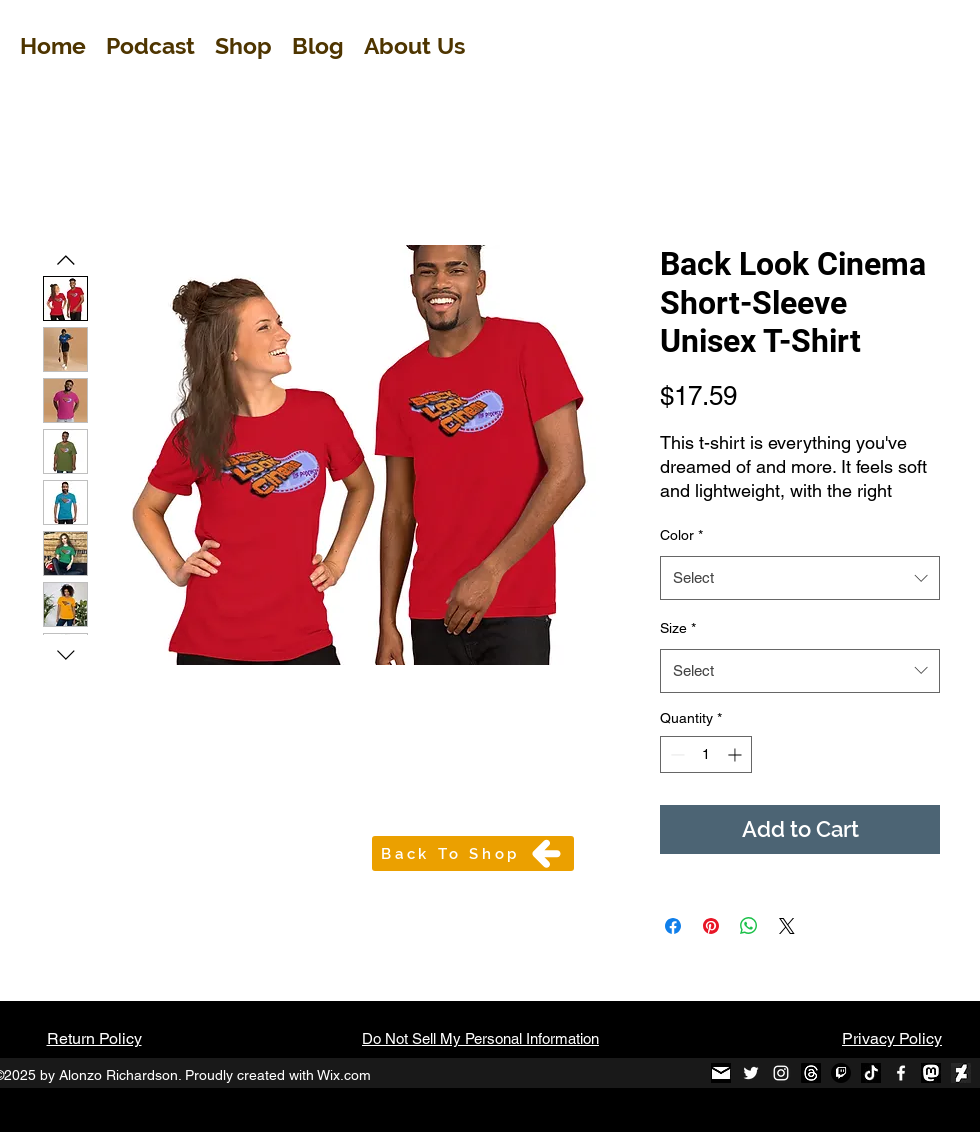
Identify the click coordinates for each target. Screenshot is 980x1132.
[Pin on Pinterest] (711, 926)
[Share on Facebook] (673, 926)
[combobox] (800, 578)
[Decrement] (675, 754)
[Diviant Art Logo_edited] (961, 1073)
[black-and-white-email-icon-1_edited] (721, 1073)
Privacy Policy (892, 1038)
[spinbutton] (706, 754)
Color (681, 535)
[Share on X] (787, 926)
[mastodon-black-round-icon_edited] (931, 1073)
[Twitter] (751, 1073)
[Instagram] (781, 1073)
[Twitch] (841, 1073)
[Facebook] (901, 1073)
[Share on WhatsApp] (749, 926)
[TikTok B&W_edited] (871, 1073)
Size (678, 628)
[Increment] (736, 754)
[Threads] (811, 1073)
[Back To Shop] (473, 853)
